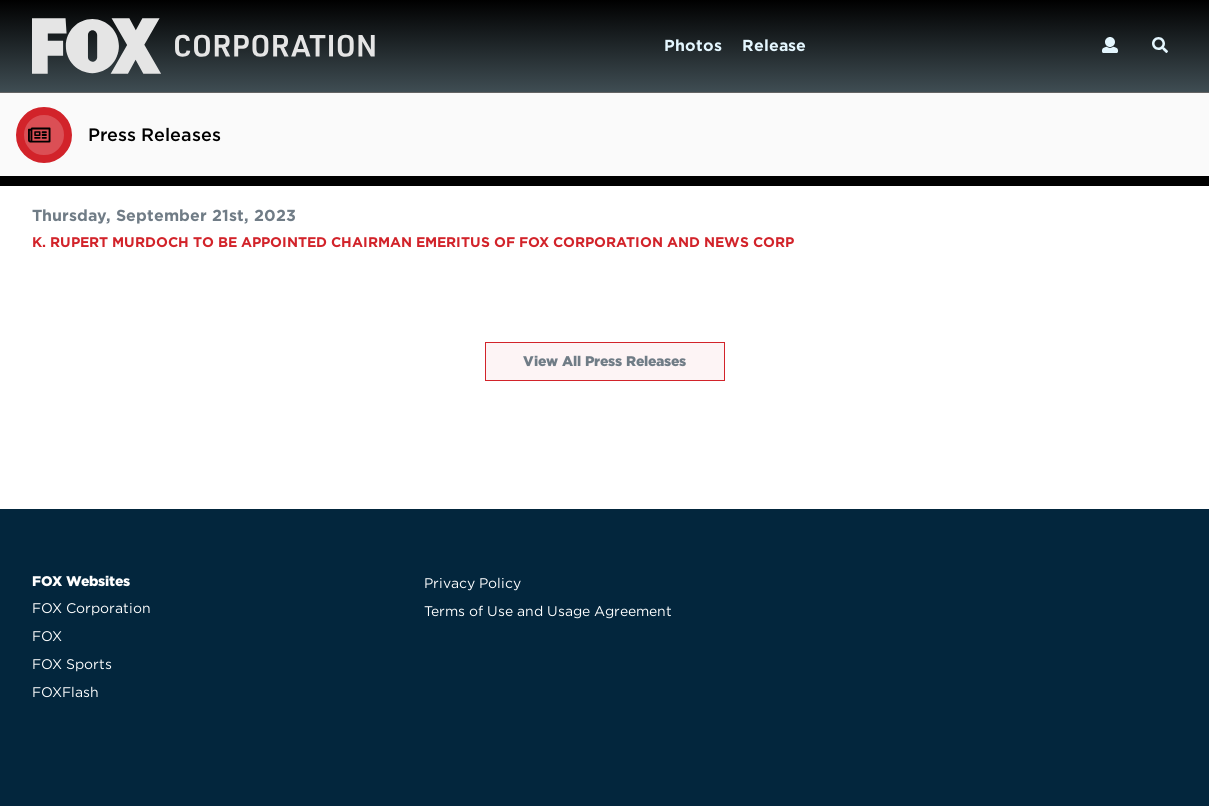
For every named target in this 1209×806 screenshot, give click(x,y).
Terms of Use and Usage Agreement (548, 611)
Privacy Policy (472, 583)
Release (774, 45)
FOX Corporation (91, 608)
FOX (47, 636)
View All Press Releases (604, 361)
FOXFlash (65, 692)
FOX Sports (72, 664)
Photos (693, 45)
